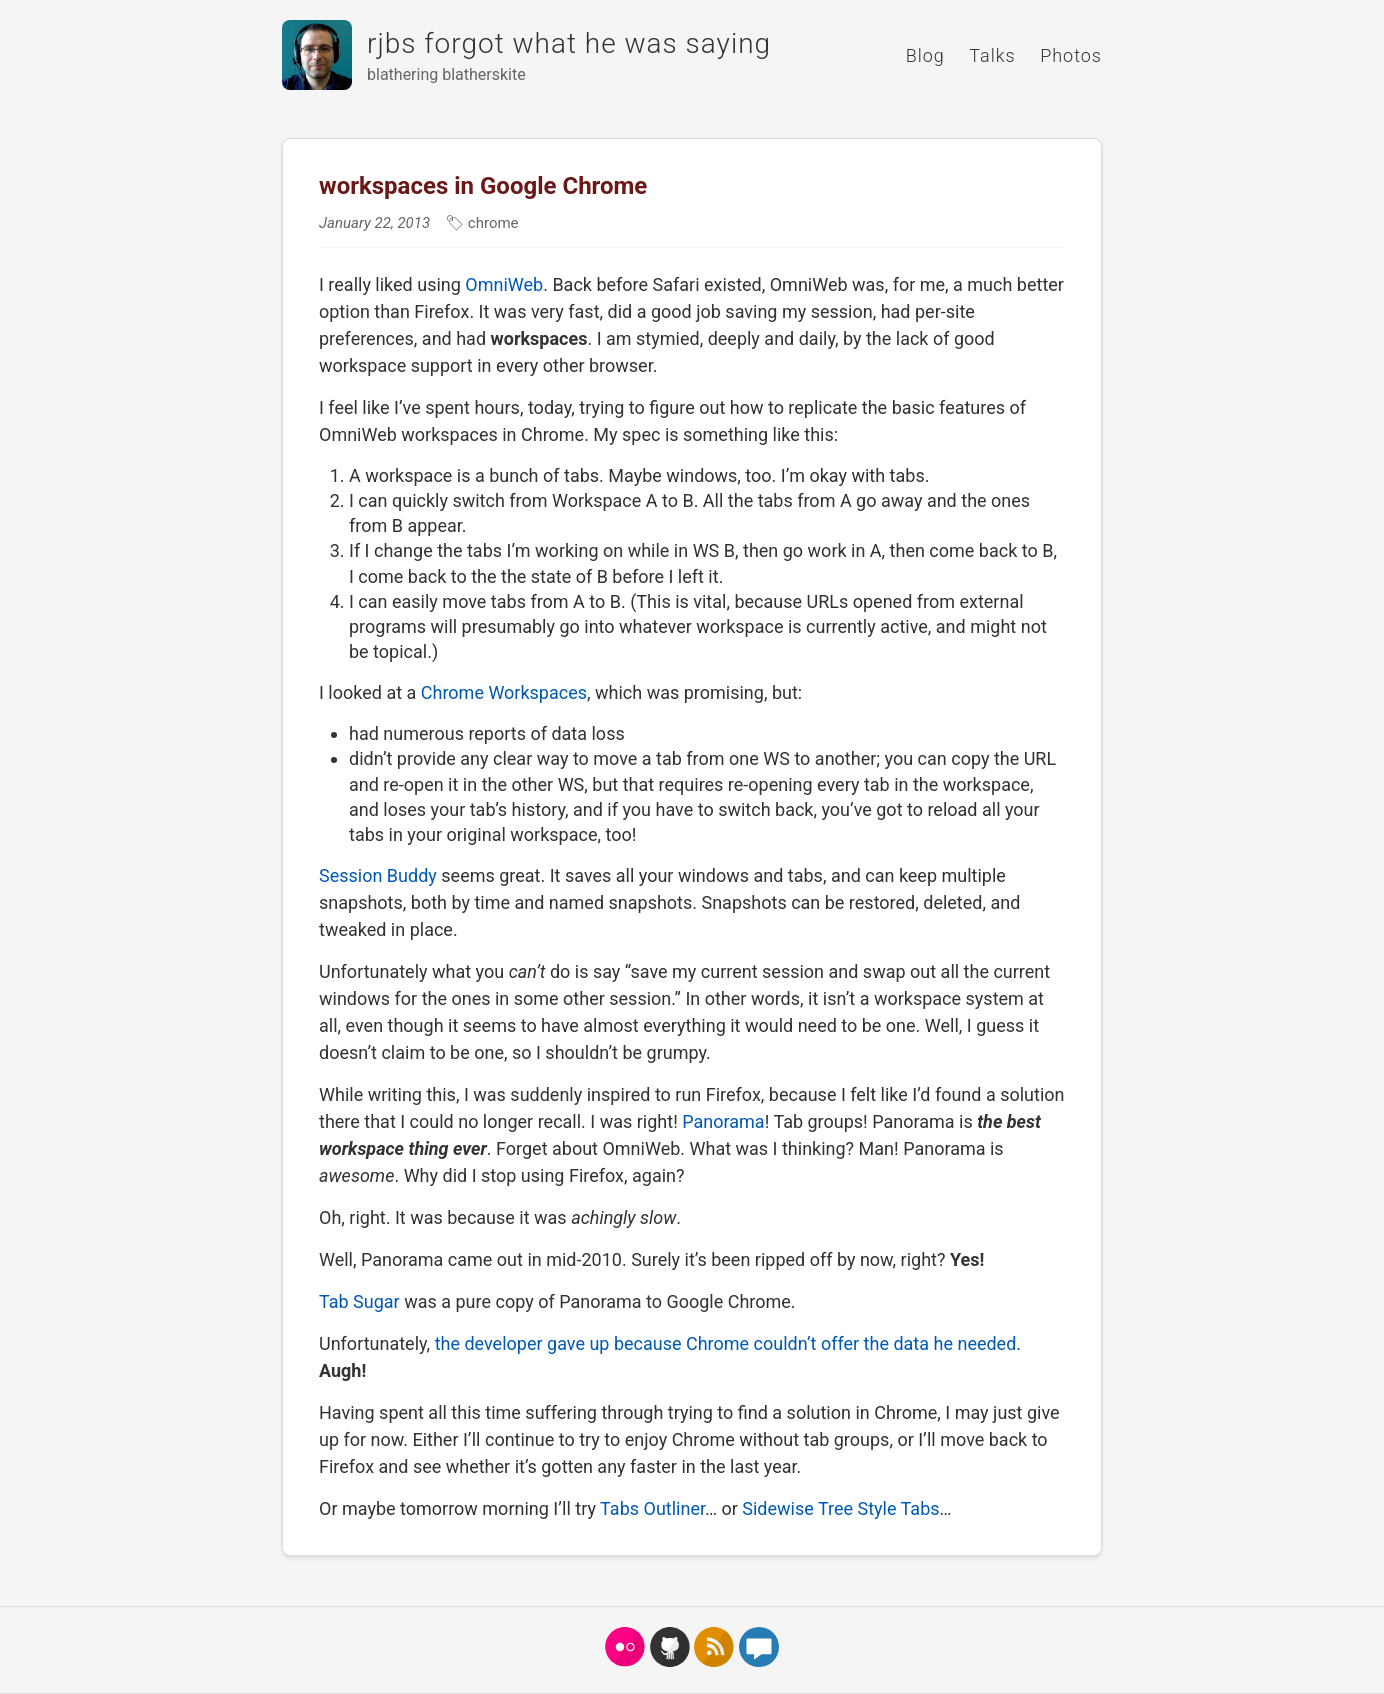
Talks (992, 55)
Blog (925, 55)
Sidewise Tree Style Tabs (840, 1508)
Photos (1071, 55)
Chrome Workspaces (504, 692)
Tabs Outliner (652, 1508)
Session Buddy (378, 875)
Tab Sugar (359, 1301)
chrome (491, 223)
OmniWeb (504, 284)
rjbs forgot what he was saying (569, 43)
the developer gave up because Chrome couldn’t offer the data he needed (726, 1343)
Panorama (723, 1121)
